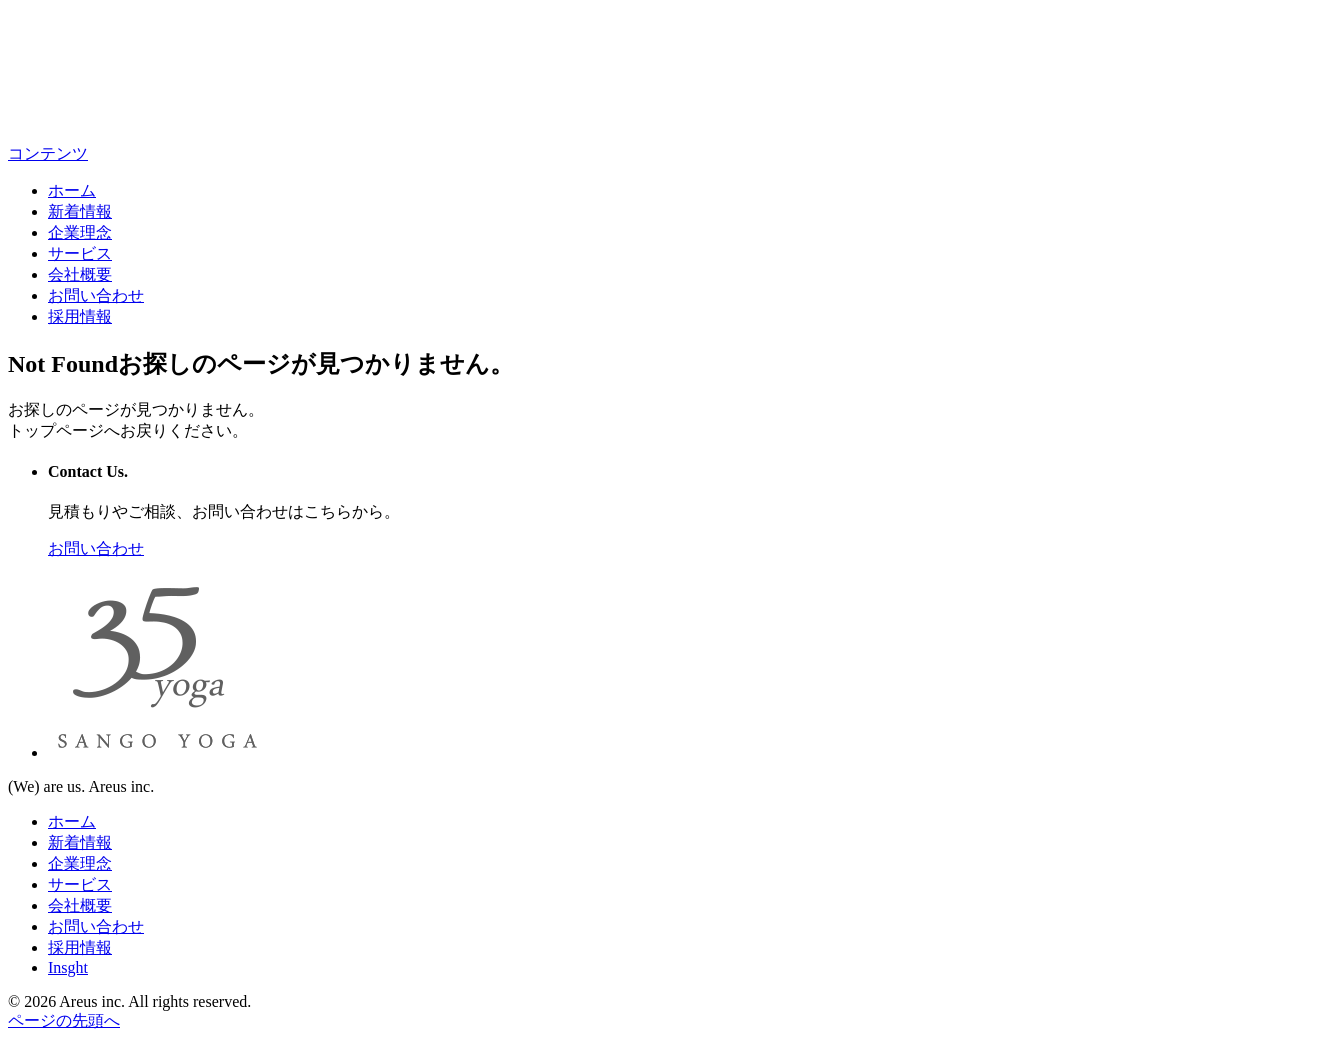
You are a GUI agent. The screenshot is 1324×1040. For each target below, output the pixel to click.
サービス (80, 253)
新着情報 (80, 211)
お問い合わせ (96, 295)
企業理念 (80, 232)
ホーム (72, 190)
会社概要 (80, 274)
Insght (68, 967)
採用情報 (80, 316)
